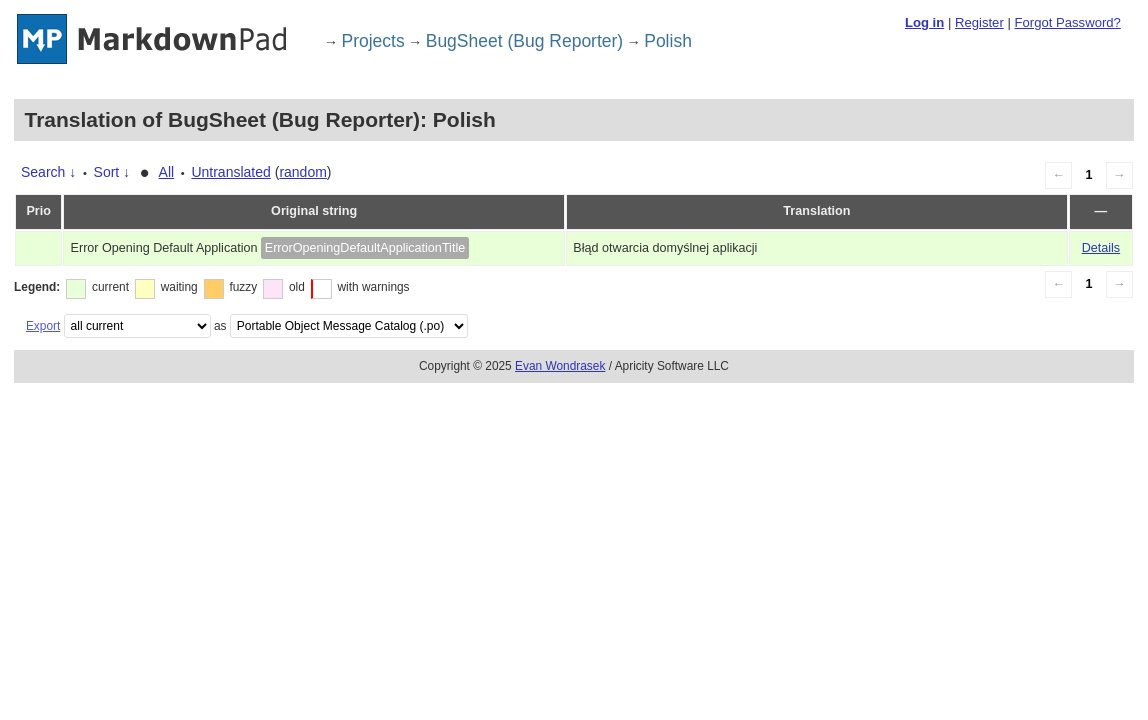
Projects (373, 41)
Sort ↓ (112, 172)
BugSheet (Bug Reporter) (524, 41)
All (167, 172)
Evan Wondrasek (560, 366)
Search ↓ (48, 172)
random (302, 172)
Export (43, 326)
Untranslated (230, 172)
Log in (924, 22)
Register (979, 22)
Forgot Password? (1067, 22)
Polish (668, 41)
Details (1101, 248)
